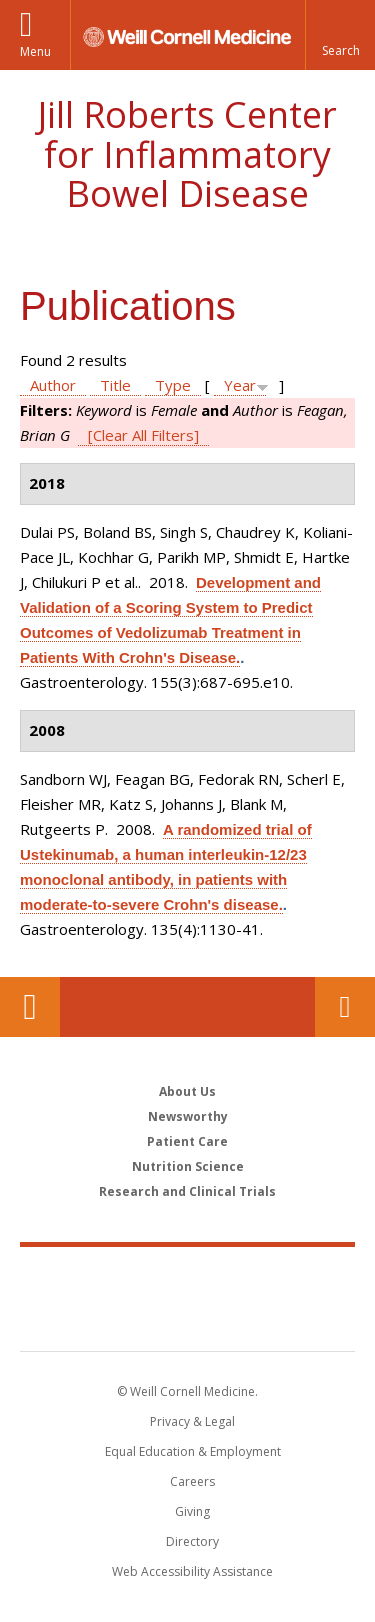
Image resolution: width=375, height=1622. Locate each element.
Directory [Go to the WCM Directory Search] (192, 1541)
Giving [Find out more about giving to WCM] (192, 1511)
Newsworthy (188, 1116)
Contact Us (345, 1007)
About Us (187, 1091)
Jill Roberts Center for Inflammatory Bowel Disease (187, 154)
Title (115, 385)
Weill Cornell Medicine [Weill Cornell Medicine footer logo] (188, 1277)
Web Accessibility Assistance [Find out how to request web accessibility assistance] (192, 1571)
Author (53, 385)
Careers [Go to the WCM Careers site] (192, 1481)
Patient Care (187, 1141)
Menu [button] (35, 51)
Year (240, 385)
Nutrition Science (188, 1166)
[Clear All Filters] (143, 435)
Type (173, 385)
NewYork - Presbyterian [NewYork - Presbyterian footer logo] (187, 1319)
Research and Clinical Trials (187, 1191)
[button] (340, 35)
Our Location (30, 1007)
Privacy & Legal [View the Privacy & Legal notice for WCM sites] (192, 1421)
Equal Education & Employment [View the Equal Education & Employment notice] (193, 1451)
